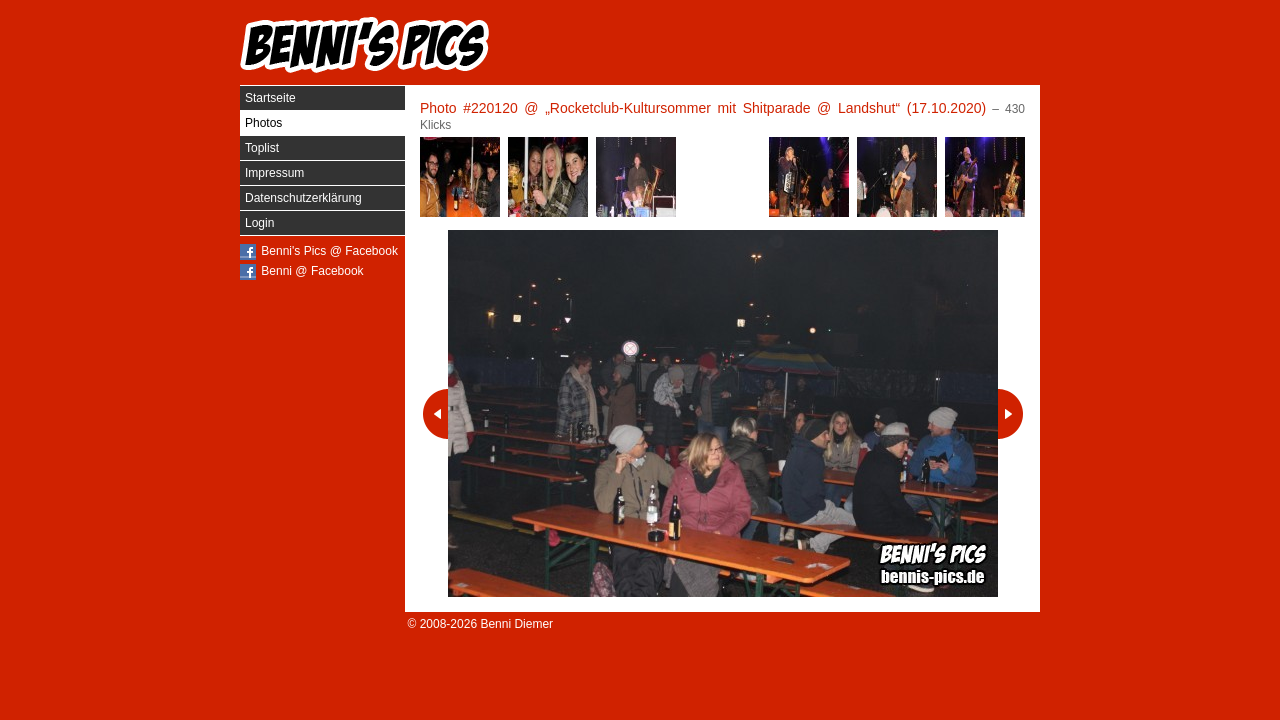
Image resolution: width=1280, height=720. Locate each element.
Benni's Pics (365, 45)
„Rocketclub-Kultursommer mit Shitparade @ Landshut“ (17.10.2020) (765, 108)
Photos (263, 123)
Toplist (262, 148)
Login (259, 223)
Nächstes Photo (1010, 414)
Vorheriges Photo (435, 414)
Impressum (274, 173)
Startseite (270, 98)
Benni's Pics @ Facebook (329, 251)
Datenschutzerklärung (303, 198)
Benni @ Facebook (312, 271)
